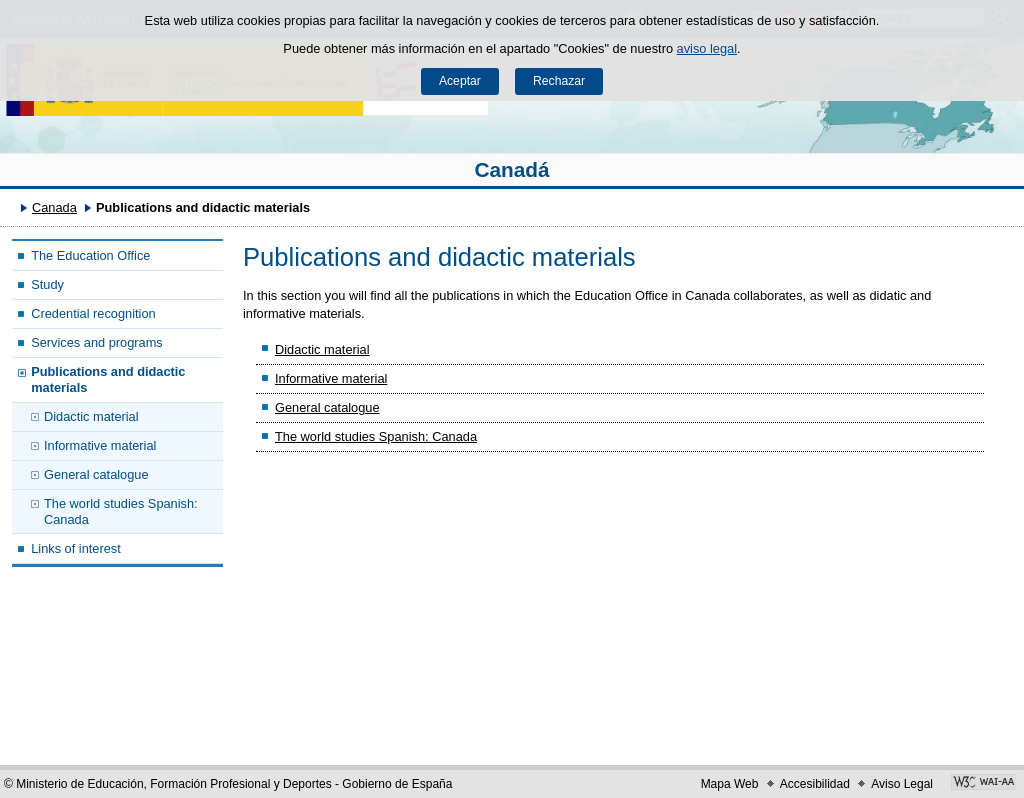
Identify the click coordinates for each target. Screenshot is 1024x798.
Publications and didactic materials (108, 379)
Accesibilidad (815, 784)
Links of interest (76, 548)
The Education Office (90, 255)
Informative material (100, 445)
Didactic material (91, 416)
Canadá (511, 169)
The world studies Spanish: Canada (121, 511)
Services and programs (97, 342)
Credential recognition (93, 313)
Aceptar (460, 81)
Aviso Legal (902, 784)
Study (47, 284)
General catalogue (96, 474)
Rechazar (559, 81)
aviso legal (707, 48)
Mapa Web (730, 784)
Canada (54, 207)
